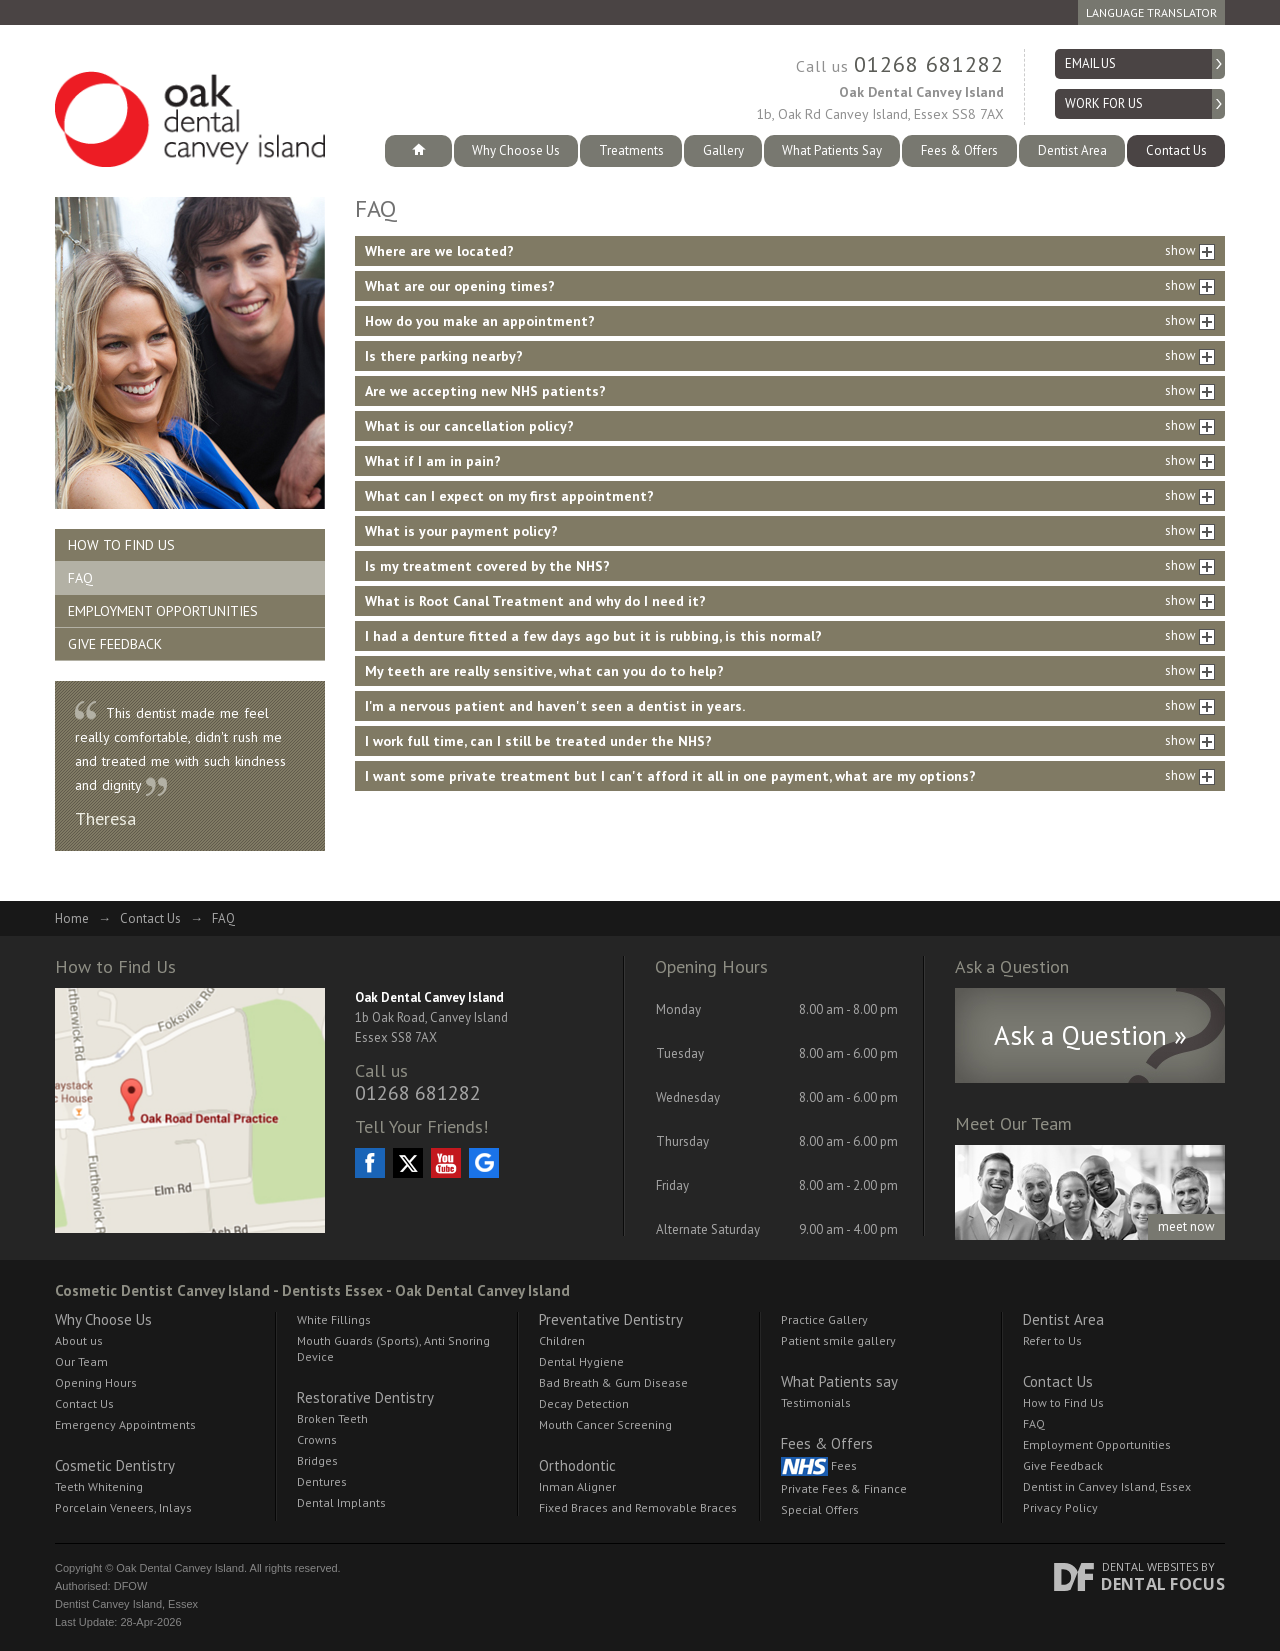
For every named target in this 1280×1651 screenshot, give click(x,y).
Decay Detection (584, 1403)
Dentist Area (1072, 150)
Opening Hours (96, 1382)
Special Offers (820, 1509)
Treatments (631, 150)
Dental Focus (1163, 1584)
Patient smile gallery (838, 1340)
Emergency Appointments (125, 1424)
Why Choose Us (516, 150)
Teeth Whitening (99, 1486)
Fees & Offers (959, 150)
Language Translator (1151, 12)
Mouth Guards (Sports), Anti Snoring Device (393, 1348)
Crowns (317, 1439)
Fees (819, 1466)
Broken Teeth (332, 1418)
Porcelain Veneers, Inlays (123, 1507)
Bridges (317, 1460)
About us (79, 1340)
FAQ (80, 578)
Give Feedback (115, 644)
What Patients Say (832, 150)
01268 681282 (929, 64)
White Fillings (334, 1319)
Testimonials (816, 1402)
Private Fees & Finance (844, 1488)
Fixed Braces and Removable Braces (638, 1507)
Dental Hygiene (581, 1361)
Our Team (81, 1361)
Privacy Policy (1060, 1507)
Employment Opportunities (163, 611)
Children (562, 1340)
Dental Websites (1150, 1566)
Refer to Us (1052, 1340)
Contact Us (1176, 150)
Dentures (322, 1481)
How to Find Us (121, 545)
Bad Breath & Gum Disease (613, 1382)
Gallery (723, 150)
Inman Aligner (577, 1486)
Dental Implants (341, 1502)
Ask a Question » (1090, 1035)
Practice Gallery (824, 1319)
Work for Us (1104, 103)
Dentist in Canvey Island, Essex (1107, 1486)
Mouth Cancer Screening (605, 1424)
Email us (1090, 63)
